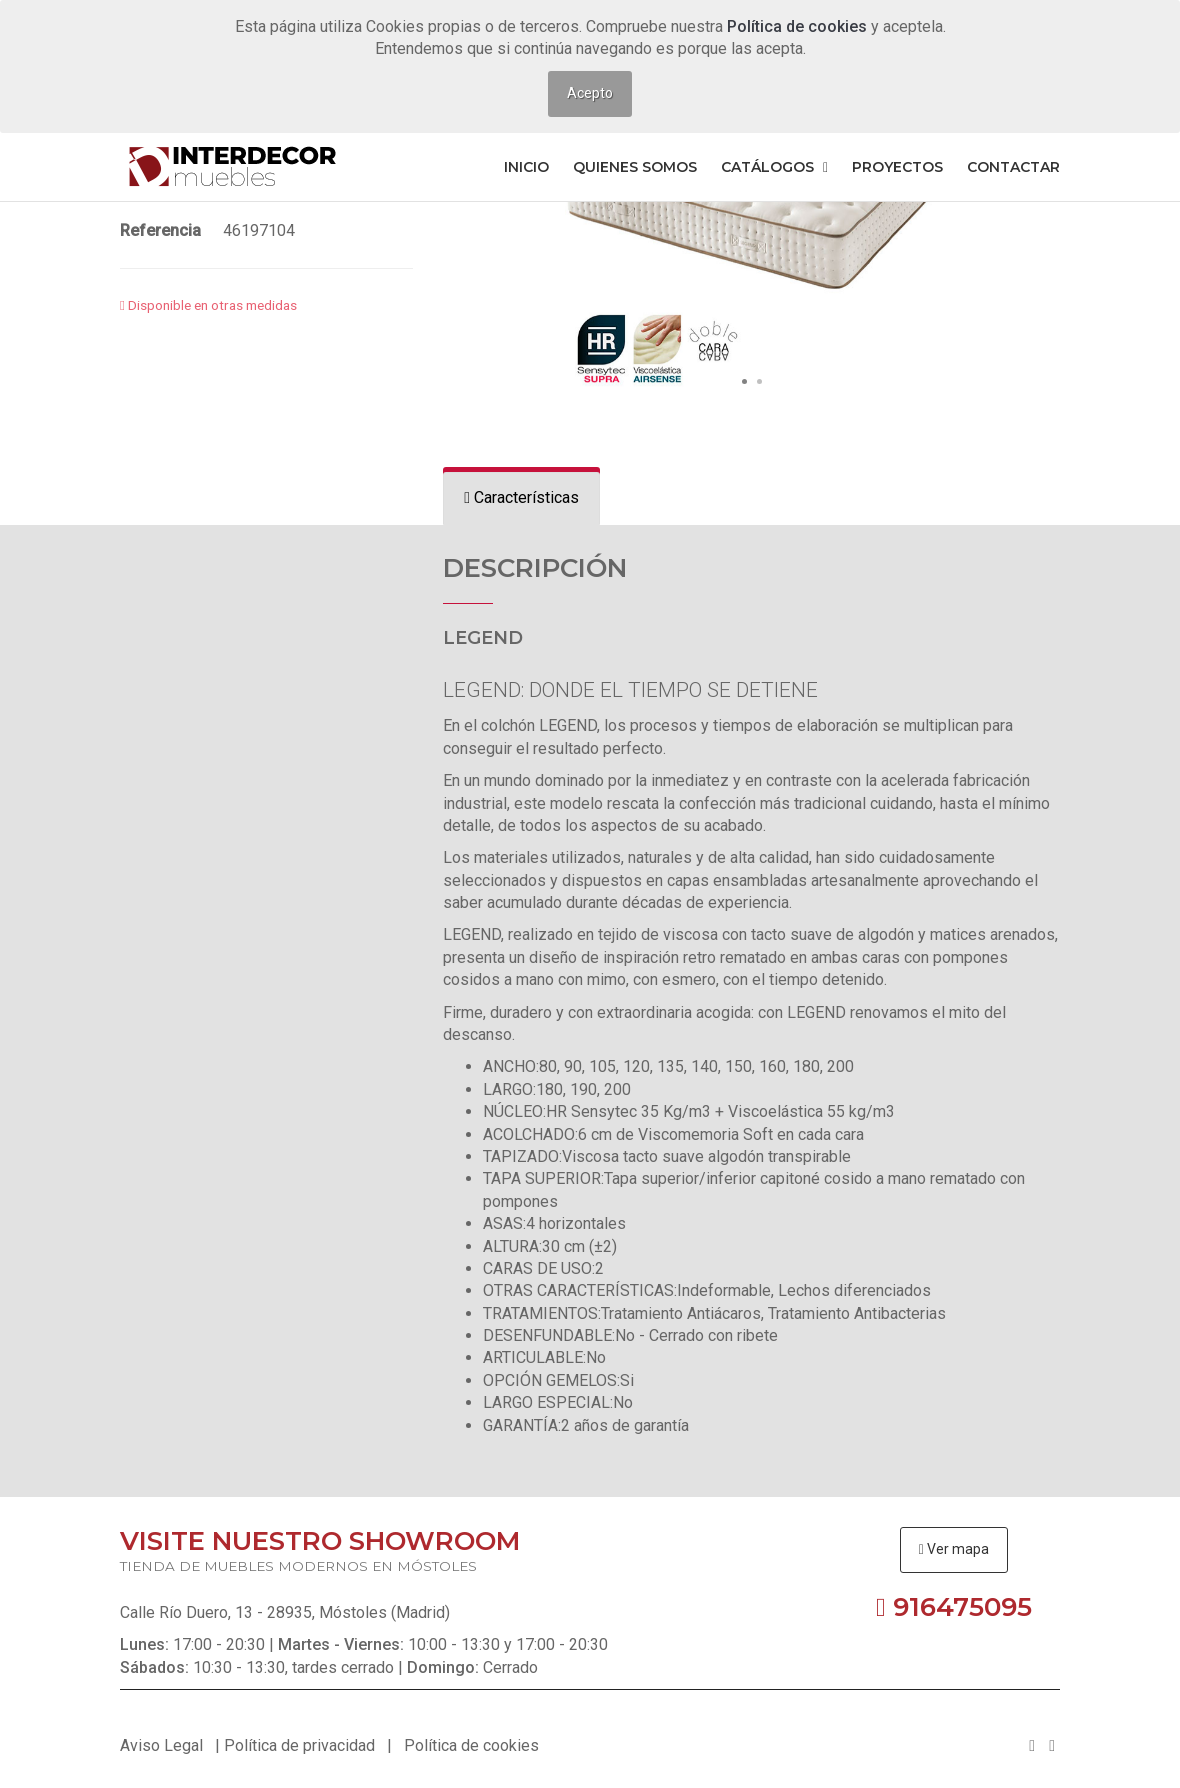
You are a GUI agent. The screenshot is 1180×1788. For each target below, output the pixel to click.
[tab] (521, 498)
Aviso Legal (161, 1745)
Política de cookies (799, 26)
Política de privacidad (299, 1745)
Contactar (1013, 167)
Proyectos (897, 167)
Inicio (526, 167)
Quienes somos (635, 167)
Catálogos (774, 167)
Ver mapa (954, 1549)
